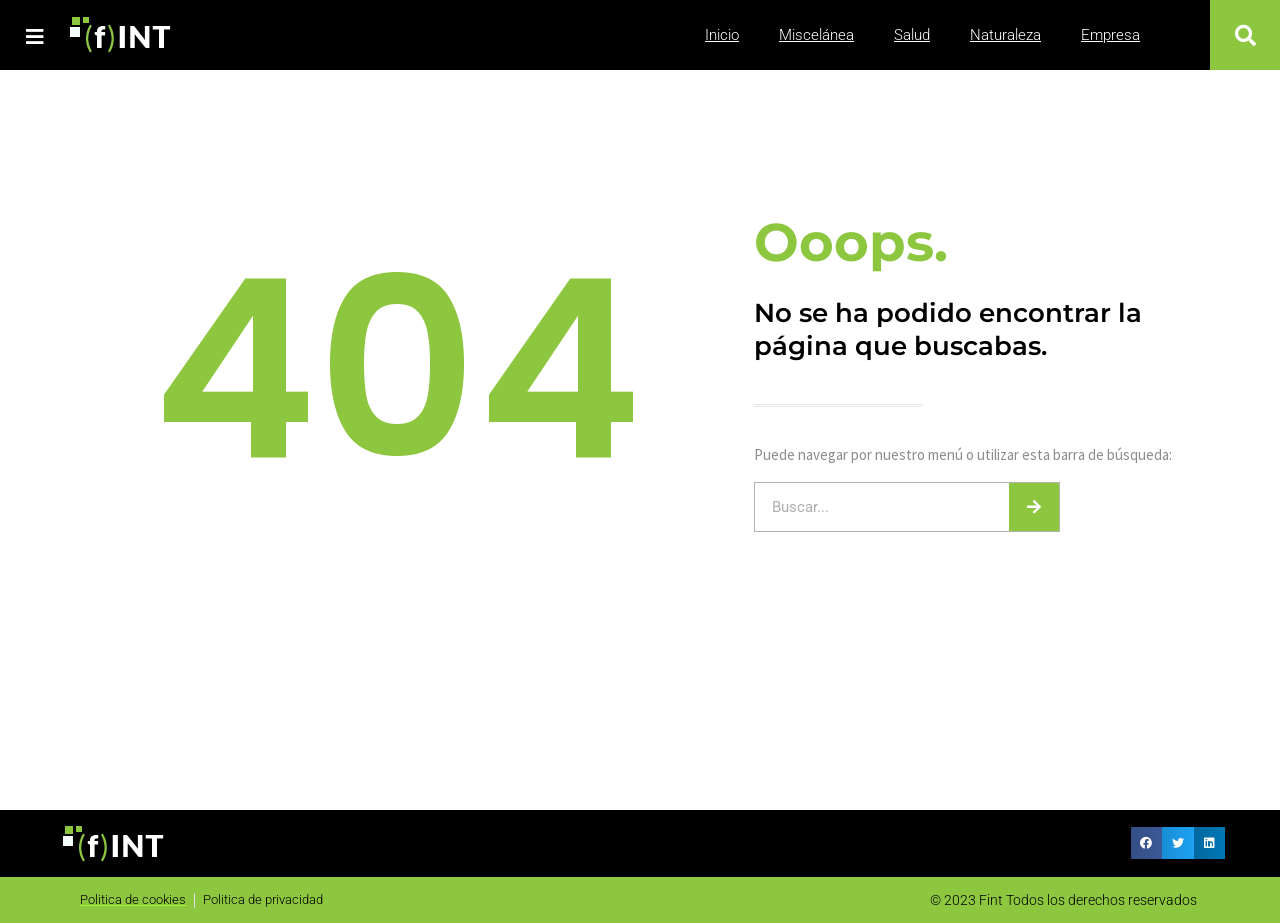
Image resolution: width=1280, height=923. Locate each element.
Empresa (1110, 35)
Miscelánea (816, 35)
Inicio (722, 35)
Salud (912, 35)
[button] (1245, 35)
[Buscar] (1034, 507)
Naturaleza (1005, 35)
